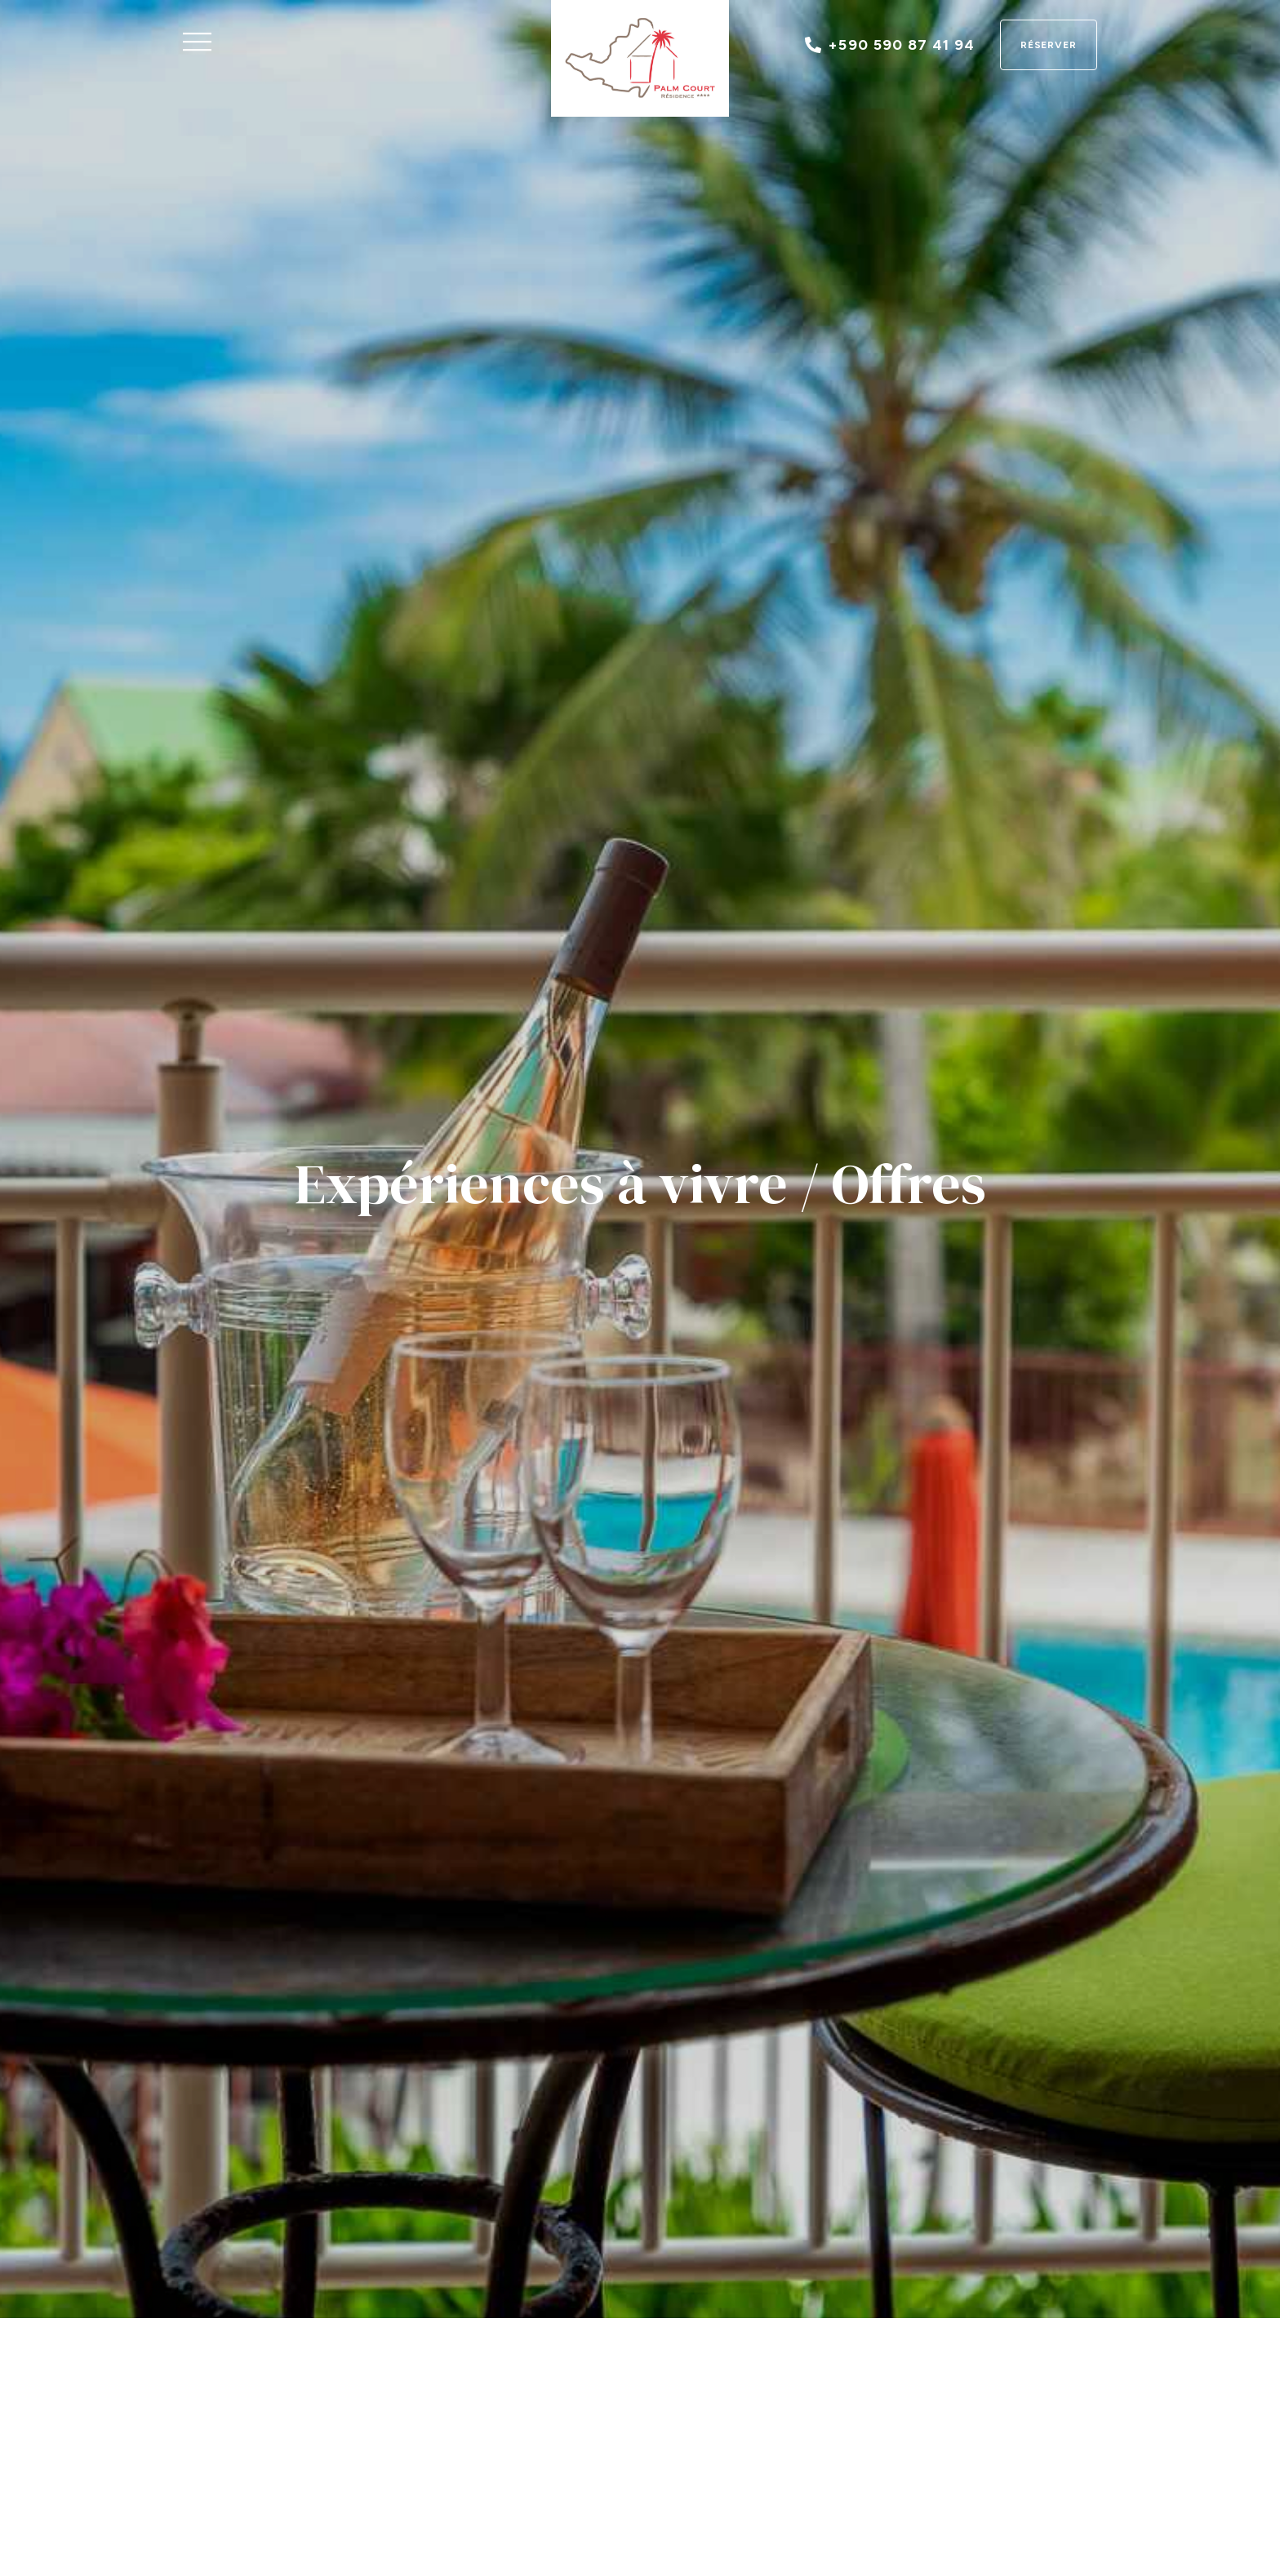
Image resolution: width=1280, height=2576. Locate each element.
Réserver (1048, 45)
